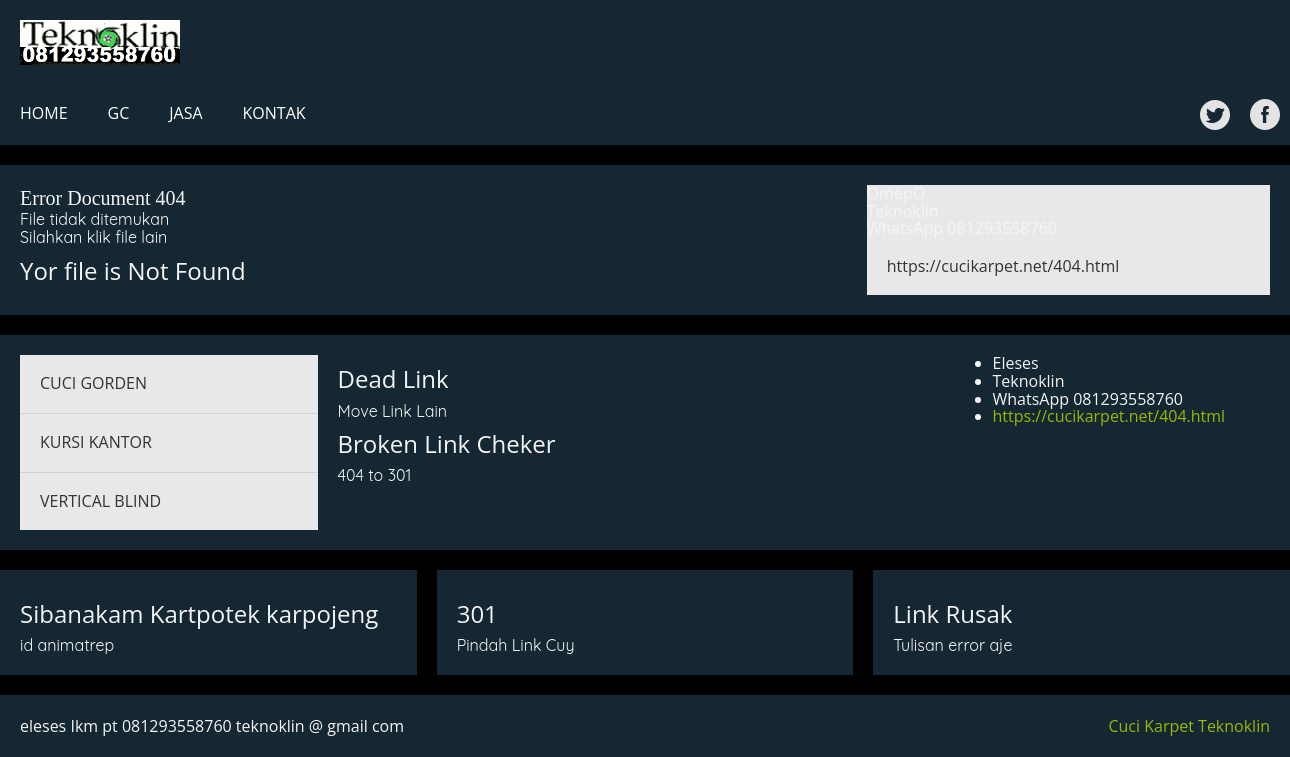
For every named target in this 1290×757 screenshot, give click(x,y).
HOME (44, 113)
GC (119, 113)
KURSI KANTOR (96, 442)
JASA (185, 113)
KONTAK (274, 113)
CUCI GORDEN (93, 383)
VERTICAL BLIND (100, 501)
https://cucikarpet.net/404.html (1003, 266)
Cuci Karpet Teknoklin (1189, 726)
